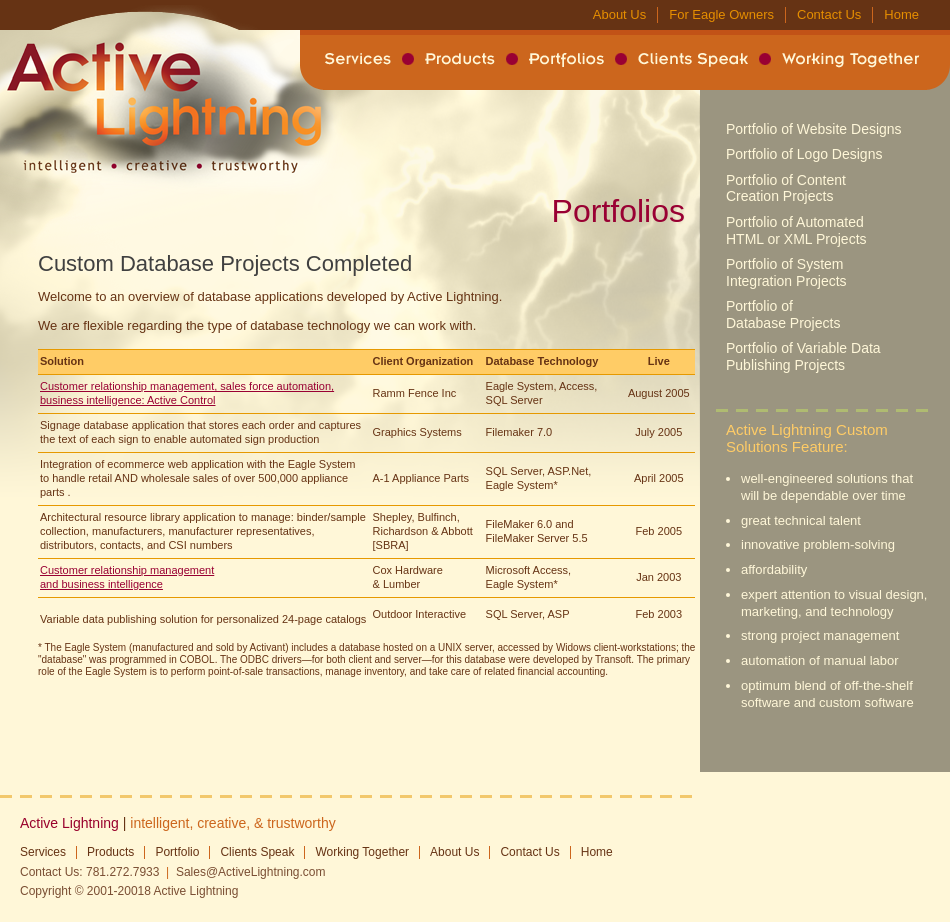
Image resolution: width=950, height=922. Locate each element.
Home (901, 14)
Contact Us (829, 14)
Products (460, 59)
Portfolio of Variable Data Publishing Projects (803, 356)
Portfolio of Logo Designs (804, 154)
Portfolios (566, 59)
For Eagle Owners (721, 14)
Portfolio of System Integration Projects (786, 272)
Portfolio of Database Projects (783, 314)
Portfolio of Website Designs (814, 129)
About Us (619, 14)
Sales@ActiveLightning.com (251, 872)
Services (358, 59)
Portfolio (177, 852)
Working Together (850, 59)
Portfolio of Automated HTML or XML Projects (796, 230)
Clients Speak (693, 59)
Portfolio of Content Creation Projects (786, 188)
